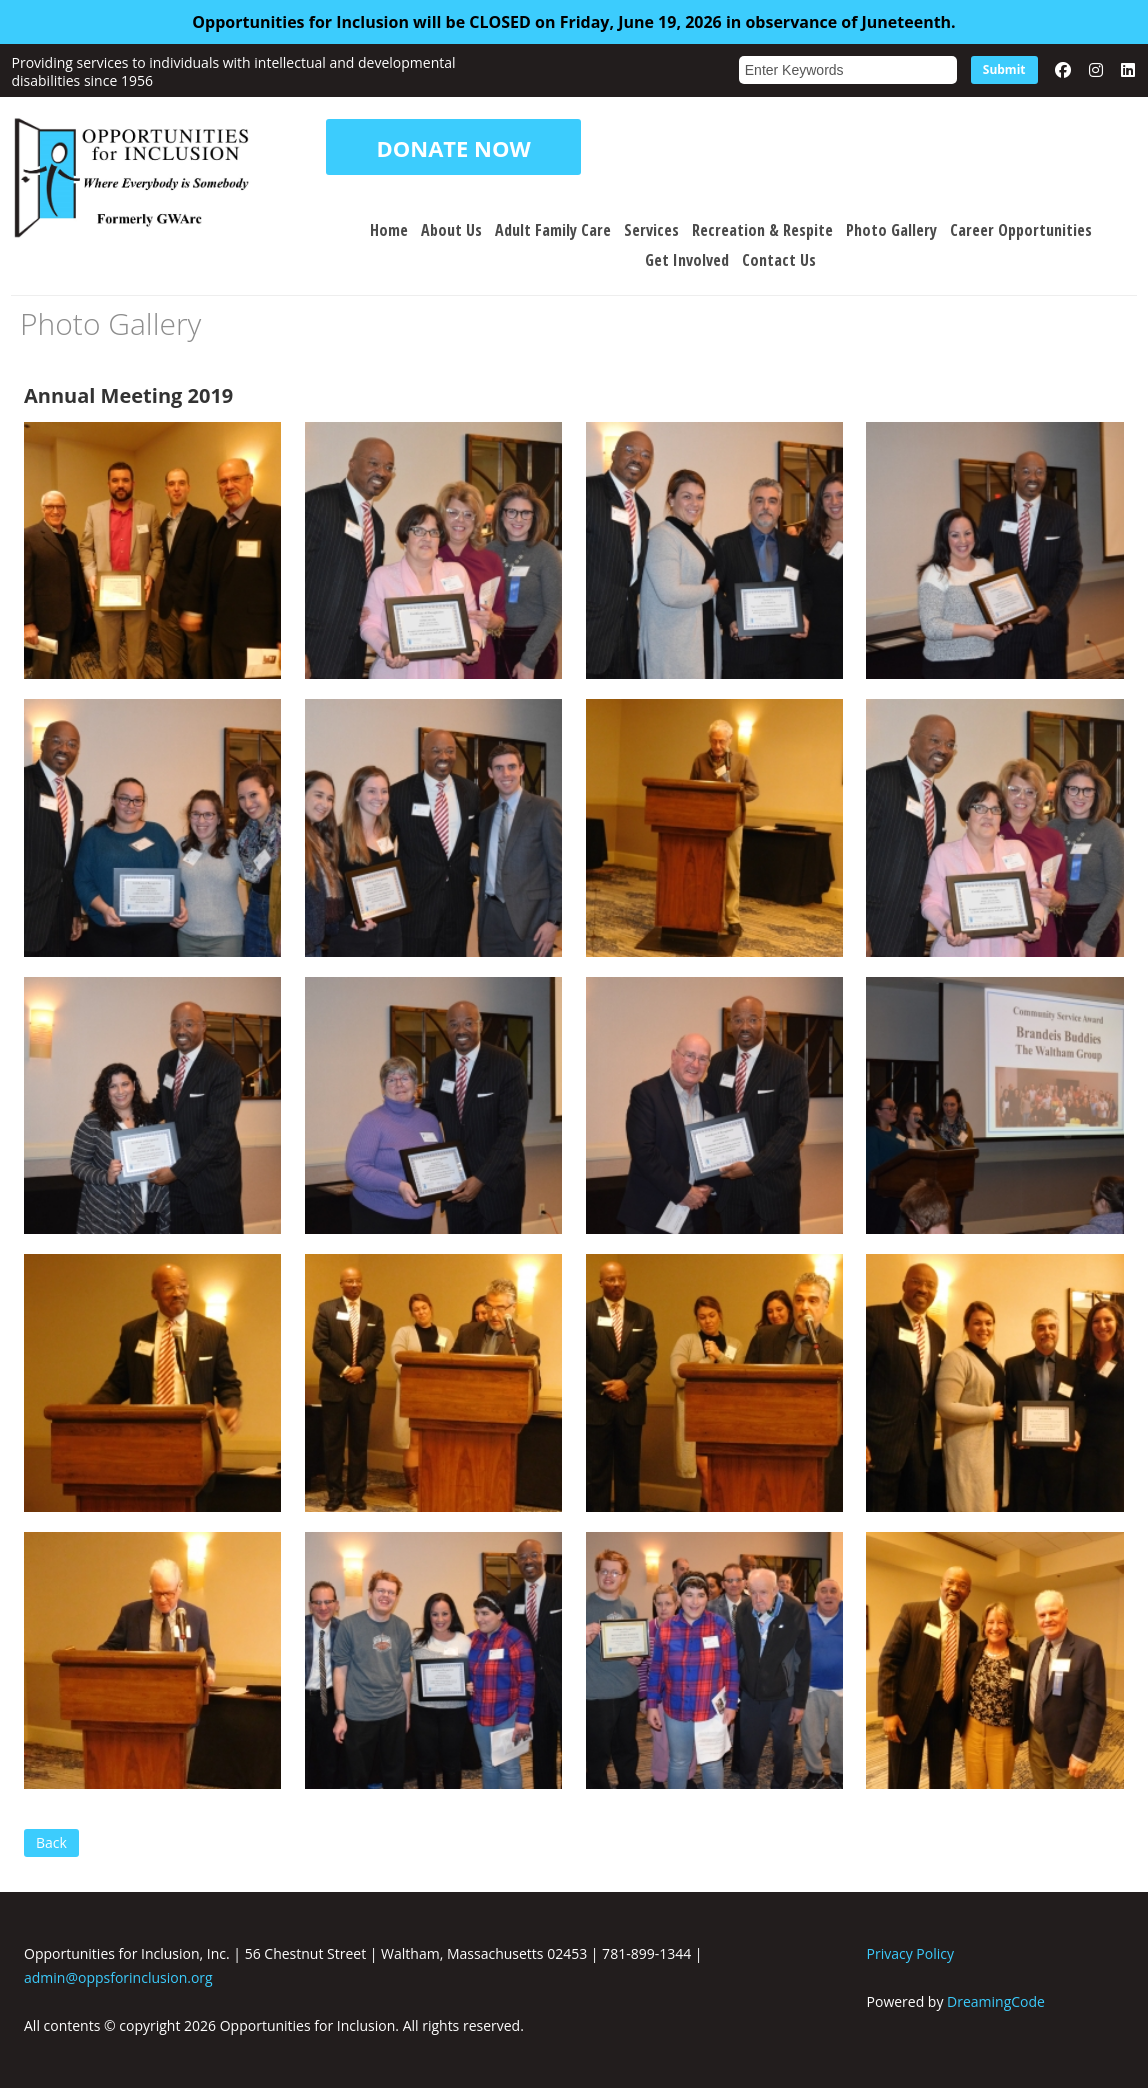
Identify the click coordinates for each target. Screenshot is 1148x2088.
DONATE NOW (453, 146)
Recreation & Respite (762, 230)
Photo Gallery (891, 230)
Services (651, 230)
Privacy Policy (910, 1953)
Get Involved (687, 260)
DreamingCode (996, 2001)
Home (389, 230)
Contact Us (779, 260)
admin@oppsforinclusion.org (118, 1977)
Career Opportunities (1021, 230)
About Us (451, 230)
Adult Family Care (553, 230)
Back (51, 1842)
